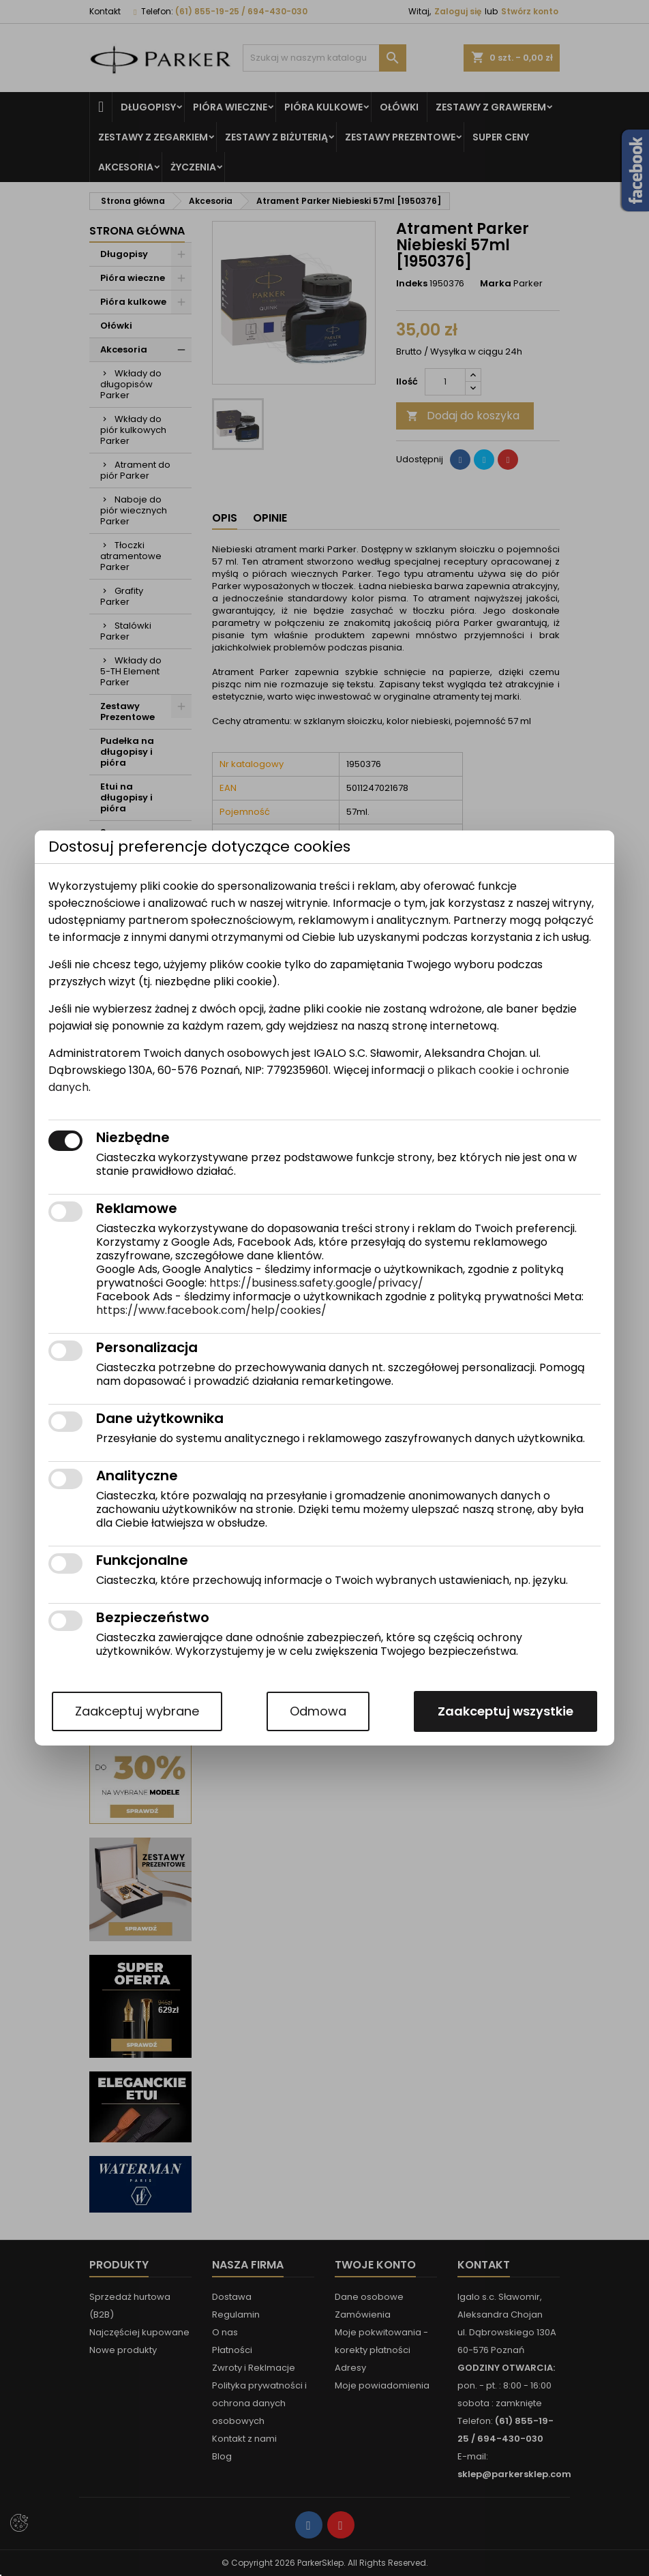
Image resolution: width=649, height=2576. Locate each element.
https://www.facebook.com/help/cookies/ (211, 1310)
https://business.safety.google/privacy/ (316, 1283)
